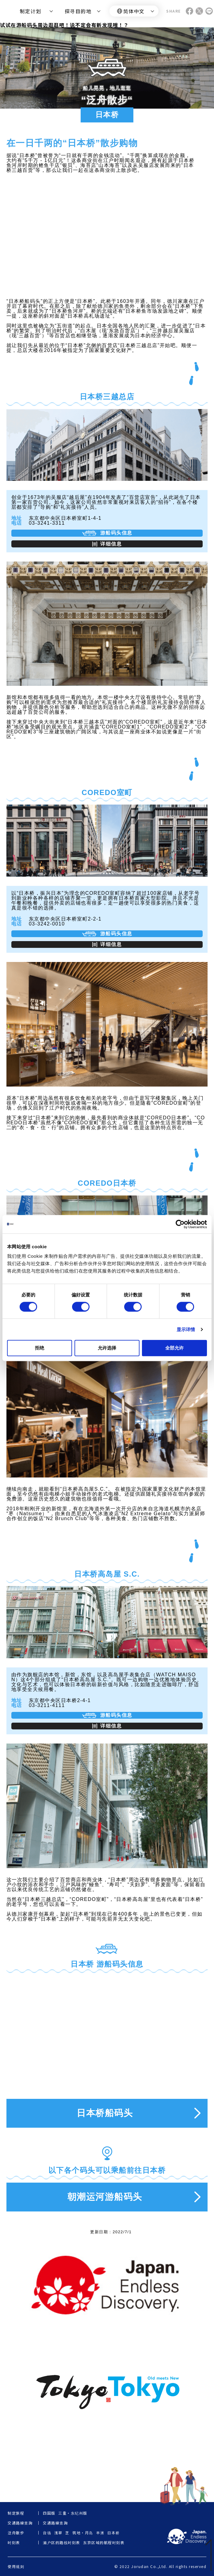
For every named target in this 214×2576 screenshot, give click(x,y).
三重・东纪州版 (72, 2513)
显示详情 (186, 1329)
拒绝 (39, 1347)
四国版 (49, 2513)
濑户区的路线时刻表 (61, 2542)
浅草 (58, 2533)
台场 (47, 2533)
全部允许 (174, 1347)
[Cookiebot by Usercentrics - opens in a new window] (180, 1224)
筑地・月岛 (82, 2533)
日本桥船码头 (105, 2113)
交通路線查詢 (55, 2523)
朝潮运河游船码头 (104, 2197)
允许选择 (107, 1347)
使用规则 (16, 2566)
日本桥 (113, 2533)
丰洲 (100, 2533)
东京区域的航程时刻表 (103, 2542)
